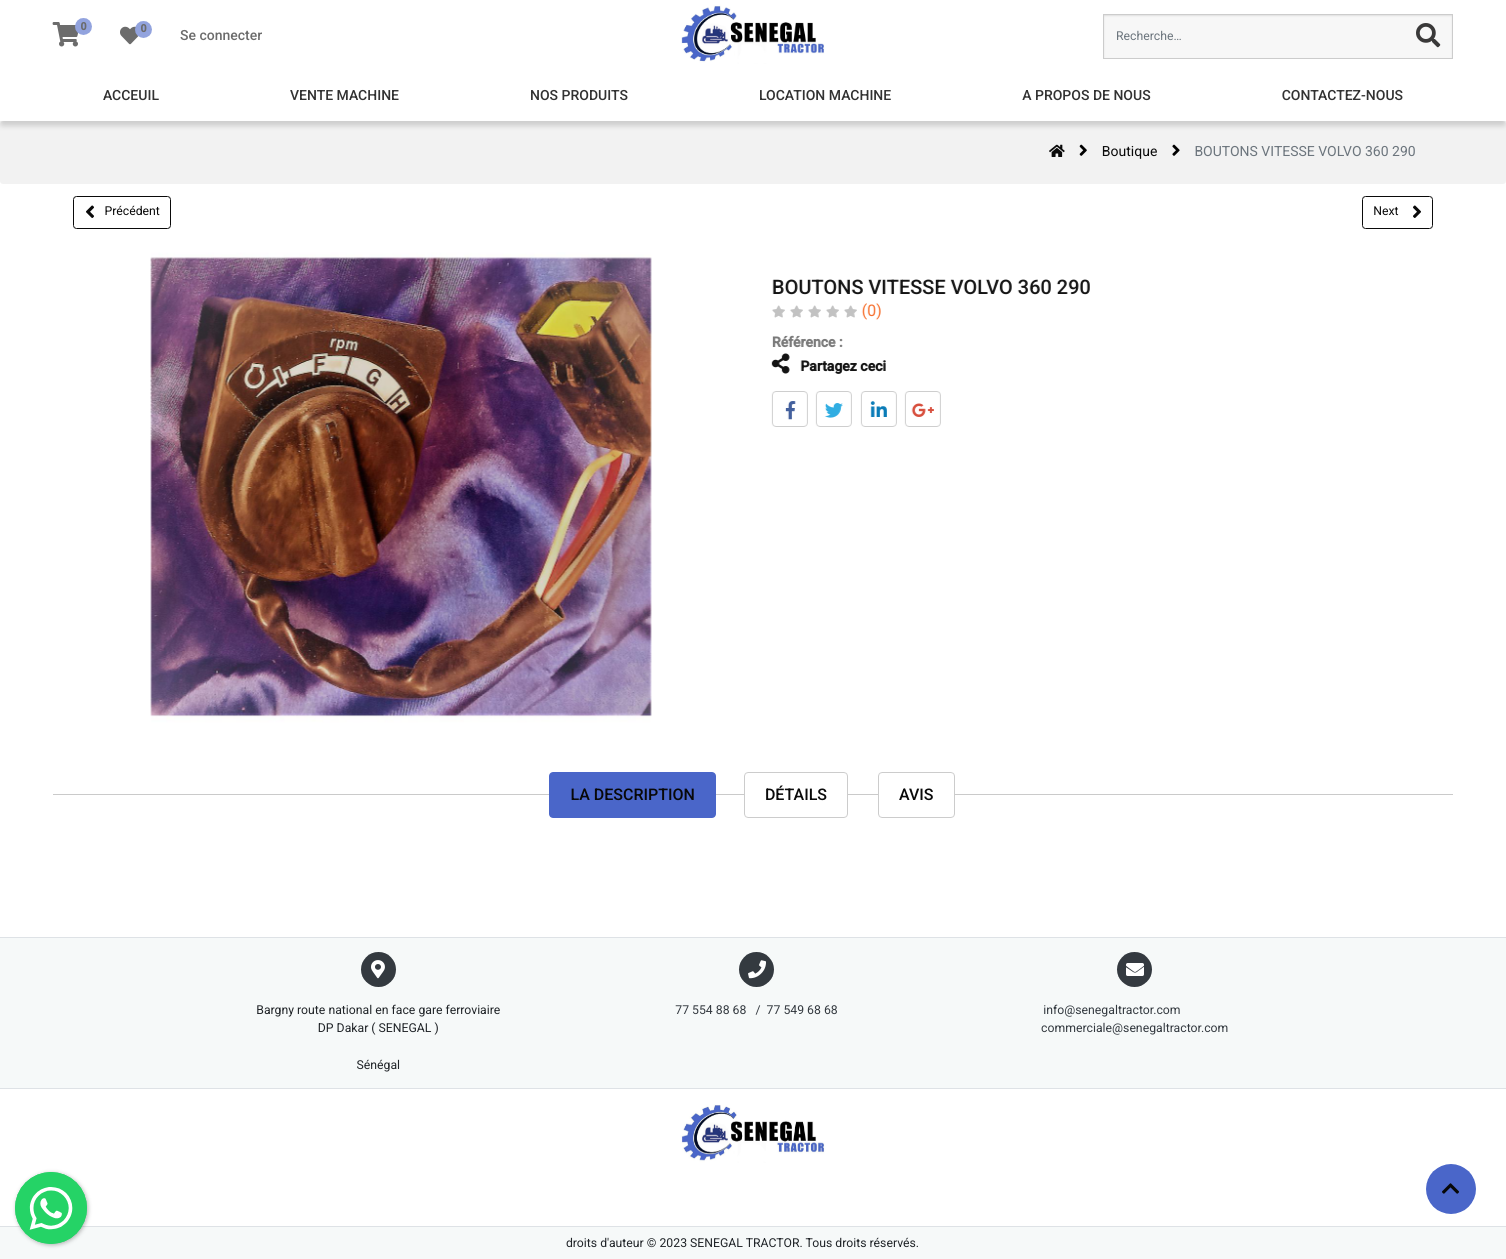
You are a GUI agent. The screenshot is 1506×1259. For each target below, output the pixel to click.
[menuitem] (131, 96)
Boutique (1130, 152)
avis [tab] (916, 794)
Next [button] (1397, 212)
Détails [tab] (796, 794)
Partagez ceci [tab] (816, 364)
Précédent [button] (122, 212)
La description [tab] (632, 794)
